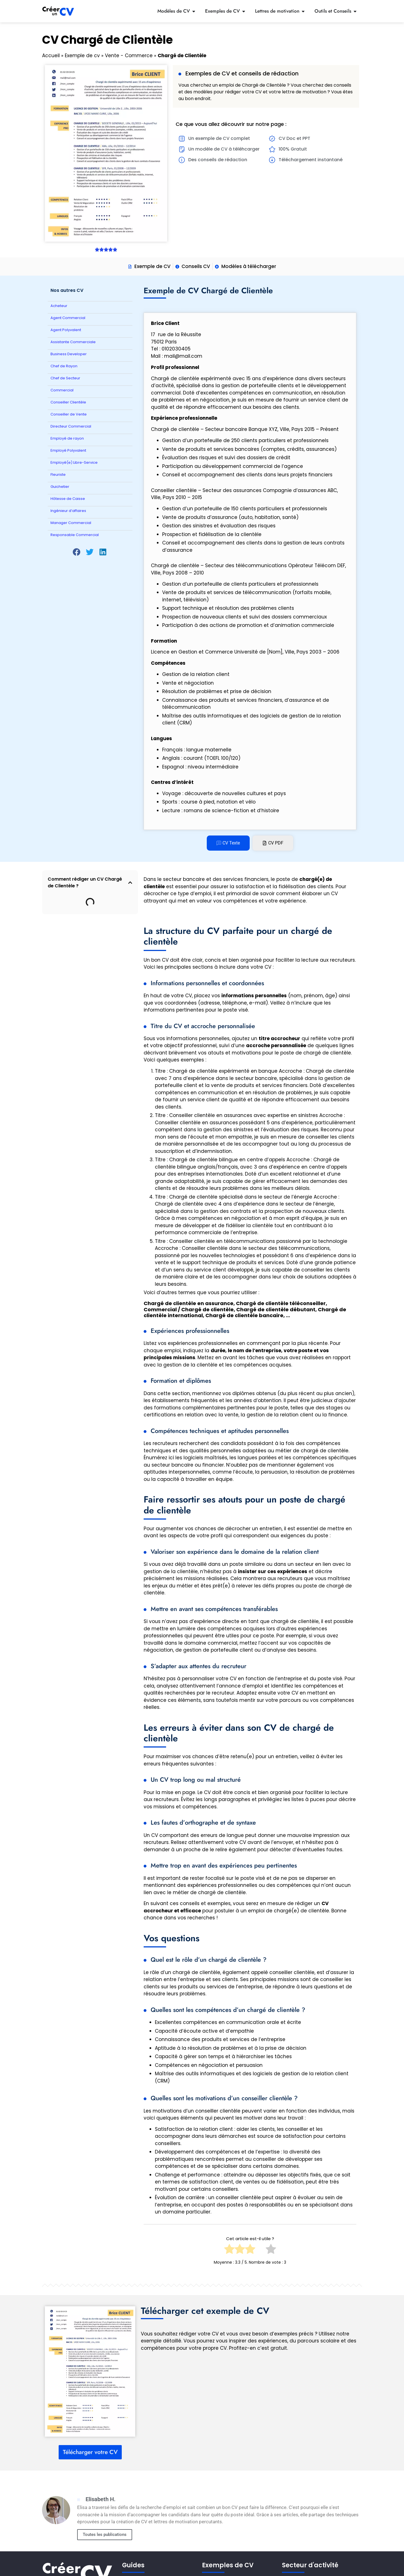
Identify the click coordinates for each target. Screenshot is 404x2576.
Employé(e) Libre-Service (74, 462)
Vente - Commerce (129, 55)
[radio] (229, 2251)
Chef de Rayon (63, 366)
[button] (76, 552)
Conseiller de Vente (68, 414)
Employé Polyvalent (68, 450)
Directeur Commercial (70, 426)
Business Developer (68, 354)
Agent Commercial (67, 317)
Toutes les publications (105, 2534)
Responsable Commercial (74, 534)
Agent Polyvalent (65, 330)
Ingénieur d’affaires (68, 510)
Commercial (62, 390)
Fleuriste (58, 474)
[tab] (228, 843)
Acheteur (58, 305)
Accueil (51, 55)
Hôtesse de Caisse (67, 498)
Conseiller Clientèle (68, 402)
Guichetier (59, 486)
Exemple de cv (82, 55)
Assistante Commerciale (73, 342)
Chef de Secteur (65, 378)
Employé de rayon (67, 438)
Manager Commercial (70, 522)
